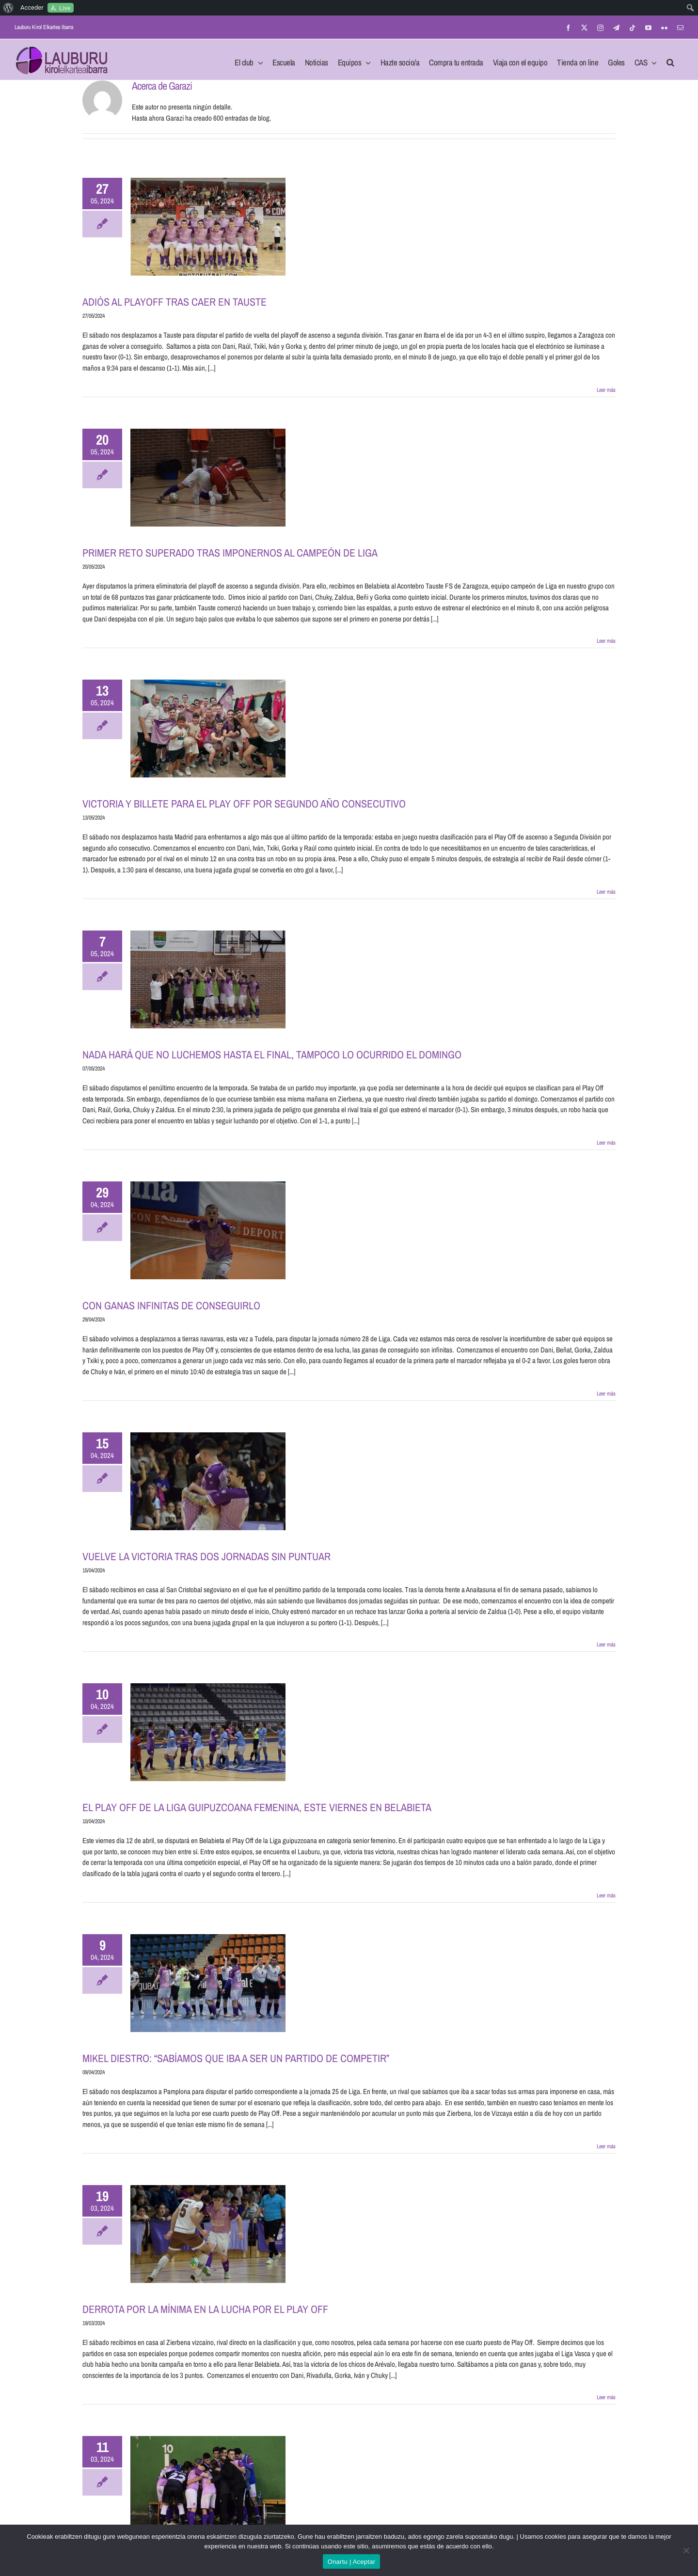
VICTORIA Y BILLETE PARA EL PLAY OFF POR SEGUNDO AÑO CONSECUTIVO (244, 803)
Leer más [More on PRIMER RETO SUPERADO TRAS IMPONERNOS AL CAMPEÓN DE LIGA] (606, 641)
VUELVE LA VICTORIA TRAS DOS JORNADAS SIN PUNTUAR (206, 1556)
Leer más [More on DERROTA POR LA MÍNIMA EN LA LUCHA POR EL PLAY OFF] (606, 2397)
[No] (686, 2550)
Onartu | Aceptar (351, 2561)
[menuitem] (8, 8)
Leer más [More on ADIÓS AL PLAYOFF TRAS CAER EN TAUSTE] (606, 390)
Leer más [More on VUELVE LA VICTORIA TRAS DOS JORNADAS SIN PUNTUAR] (606, 1644)
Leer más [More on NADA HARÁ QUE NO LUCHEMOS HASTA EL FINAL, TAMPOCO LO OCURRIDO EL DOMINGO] (606, 1143)
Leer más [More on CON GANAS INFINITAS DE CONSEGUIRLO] (606, 1393)
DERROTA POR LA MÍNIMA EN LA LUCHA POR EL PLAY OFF (205, 2309)
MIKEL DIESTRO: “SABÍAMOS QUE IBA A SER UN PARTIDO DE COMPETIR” (235, 2058)
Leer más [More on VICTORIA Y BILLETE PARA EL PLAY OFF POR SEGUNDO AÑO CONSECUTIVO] (606, 892)
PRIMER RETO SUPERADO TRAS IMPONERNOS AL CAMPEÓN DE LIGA (230, 552)
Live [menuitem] (64, 8)
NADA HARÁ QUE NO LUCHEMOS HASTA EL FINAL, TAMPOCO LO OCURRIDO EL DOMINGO (271, 1054)
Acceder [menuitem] (32, 7)
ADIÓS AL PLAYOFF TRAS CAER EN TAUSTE (174, 302)
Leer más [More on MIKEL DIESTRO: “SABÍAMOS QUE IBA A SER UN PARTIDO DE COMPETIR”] (606, 2146)
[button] (670, 59)
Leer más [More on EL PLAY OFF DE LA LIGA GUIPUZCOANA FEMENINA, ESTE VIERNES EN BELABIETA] (606, 1895)
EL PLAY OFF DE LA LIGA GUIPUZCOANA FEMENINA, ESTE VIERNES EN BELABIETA (256, 1807)
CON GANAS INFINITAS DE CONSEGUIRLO (171, 1305)
